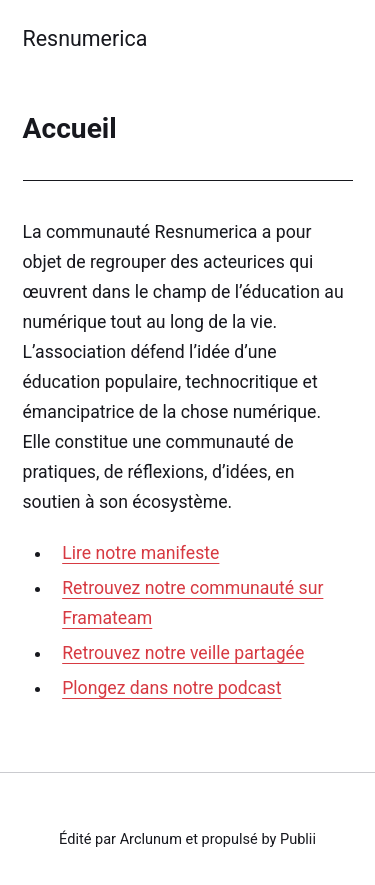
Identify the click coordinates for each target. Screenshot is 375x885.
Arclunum (151, 839)
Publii (298, 839)
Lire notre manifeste (140, 553)
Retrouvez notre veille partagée (183, 653)
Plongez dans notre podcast (171, 688)
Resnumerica (85, 38)
